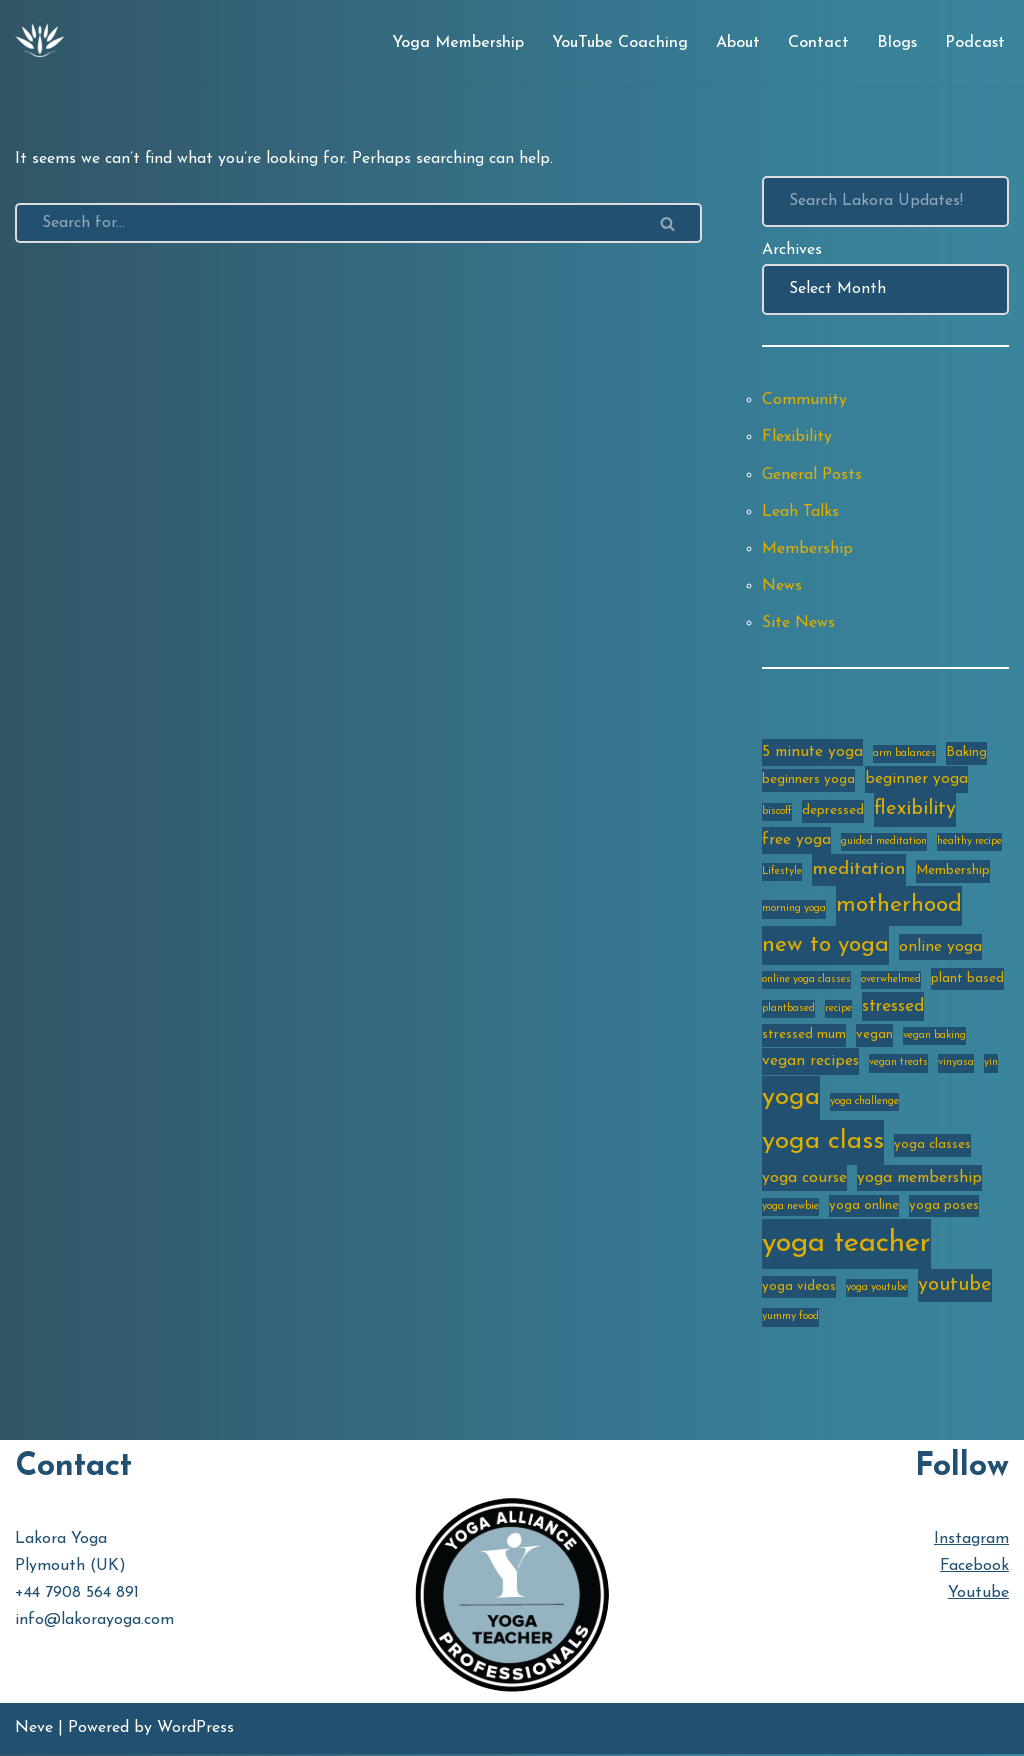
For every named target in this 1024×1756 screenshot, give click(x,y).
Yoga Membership (458, 43)
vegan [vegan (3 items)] (874, 1036)
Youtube (978, 1596)
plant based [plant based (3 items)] (967, 979)
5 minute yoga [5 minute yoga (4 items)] (812, 753)
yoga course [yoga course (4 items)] (804, 1180)
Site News (798, 624)
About (738, 43)
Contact (818, 43)
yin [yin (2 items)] (991, 1064)
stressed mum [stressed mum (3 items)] (804, 1036)
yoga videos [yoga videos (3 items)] (799, 1289)
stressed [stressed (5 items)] (893, 1008)
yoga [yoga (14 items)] (791, 1099)
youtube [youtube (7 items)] (955, 1288)
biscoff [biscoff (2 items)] (777, 814)
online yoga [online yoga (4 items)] (940, 948)
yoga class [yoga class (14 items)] (823, 1143)
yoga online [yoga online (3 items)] (864, 1207)
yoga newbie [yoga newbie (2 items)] (790, 1208)
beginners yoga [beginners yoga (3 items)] (808, 780)
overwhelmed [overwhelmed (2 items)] (891, 980)
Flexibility (797, 438)
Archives (792, 250)
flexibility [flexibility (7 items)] (915, 812)
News (782, 587)
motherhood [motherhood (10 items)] (899, 907)
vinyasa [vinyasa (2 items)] (956, 1064)
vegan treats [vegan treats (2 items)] (898, 1064)
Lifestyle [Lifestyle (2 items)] (782, 873)
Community (804, 401)
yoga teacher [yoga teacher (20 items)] (846, 1245)
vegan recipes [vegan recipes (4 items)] (810, 1063)
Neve (34, 1730)
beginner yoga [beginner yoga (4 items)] (916, 780)
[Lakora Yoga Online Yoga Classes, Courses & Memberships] (40, 43)
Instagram (971, 1541)
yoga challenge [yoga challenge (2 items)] (864, 1103)
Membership (807, 550)
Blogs (897, 43)
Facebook (974, 1569)
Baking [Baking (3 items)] (966, 753)
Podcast (975, 43)
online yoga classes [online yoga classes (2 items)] (806, 980)
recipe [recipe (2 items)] (838, 1010)
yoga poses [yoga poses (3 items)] (944, 1207)
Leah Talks (800, 512)
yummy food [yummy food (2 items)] (790, 1319)
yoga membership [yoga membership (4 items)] (919, 1180)
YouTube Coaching (620, 43)
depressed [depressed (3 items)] (833, 813)
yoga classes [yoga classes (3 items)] (932, 1146)
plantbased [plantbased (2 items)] (788, 1010)
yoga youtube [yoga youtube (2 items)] (877, 1290)
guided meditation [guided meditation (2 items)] (884, 843)
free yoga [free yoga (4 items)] (796, 842)
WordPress (195, 1730)
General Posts (812, 475)
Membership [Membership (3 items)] (953, 872)
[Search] (325, 223)
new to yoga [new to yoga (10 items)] (825, 946)
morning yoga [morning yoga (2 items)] (794, 910)
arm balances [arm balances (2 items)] (904, 754)
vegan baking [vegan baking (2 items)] (934, 1037)
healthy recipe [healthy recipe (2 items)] (969, 843)
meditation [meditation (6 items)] (859, 871)
